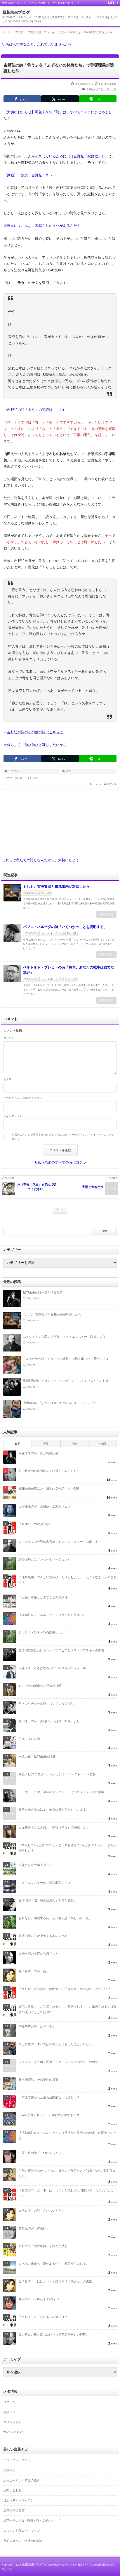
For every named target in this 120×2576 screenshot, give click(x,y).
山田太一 (100, 89)
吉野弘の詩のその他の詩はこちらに (35, 732)
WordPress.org (13, 2432)
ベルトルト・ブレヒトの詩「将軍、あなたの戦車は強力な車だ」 (68, 970)
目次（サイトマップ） (18, 2500)
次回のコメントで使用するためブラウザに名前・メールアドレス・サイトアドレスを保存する (63, 1136)
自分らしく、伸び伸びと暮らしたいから (34, 745)
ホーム (60, 1209)
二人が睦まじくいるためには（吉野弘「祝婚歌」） (64, 156)
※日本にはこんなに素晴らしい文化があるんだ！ (41, 226)
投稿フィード (12, 2412)
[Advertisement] (60, 826)
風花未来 (112, 784)
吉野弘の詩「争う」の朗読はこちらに (36, 410)
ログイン (9, 2402)
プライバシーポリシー (18, 2460)
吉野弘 (90, 89)
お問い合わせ (12, 2490)
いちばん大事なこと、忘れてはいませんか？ (37, 44)
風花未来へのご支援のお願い (23, 2541)
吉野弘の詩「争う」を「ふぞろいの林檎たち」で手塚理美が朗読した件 (58, 68)
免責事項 (9, 2470)
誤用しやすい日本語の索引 (21, 2480)
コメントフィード (15, 2422)
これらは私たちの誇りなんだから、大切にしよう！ (42, 860)
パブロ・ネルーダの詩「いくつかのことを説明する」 (65, 927)
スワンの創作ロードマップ (21, 2531)
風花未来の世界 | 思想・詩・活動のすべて (32, 2520)
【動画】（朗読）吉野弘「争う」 (29, 175)
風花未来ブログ (16, 12)
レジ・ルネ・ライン (51, 933)
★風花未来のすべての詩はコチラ (60, 1162)
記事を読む (106, 914)
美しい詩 (112, 89)
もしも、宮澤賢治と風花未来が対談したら (56, 886)
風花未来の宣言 (14, 2510)
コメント (98, 784)
